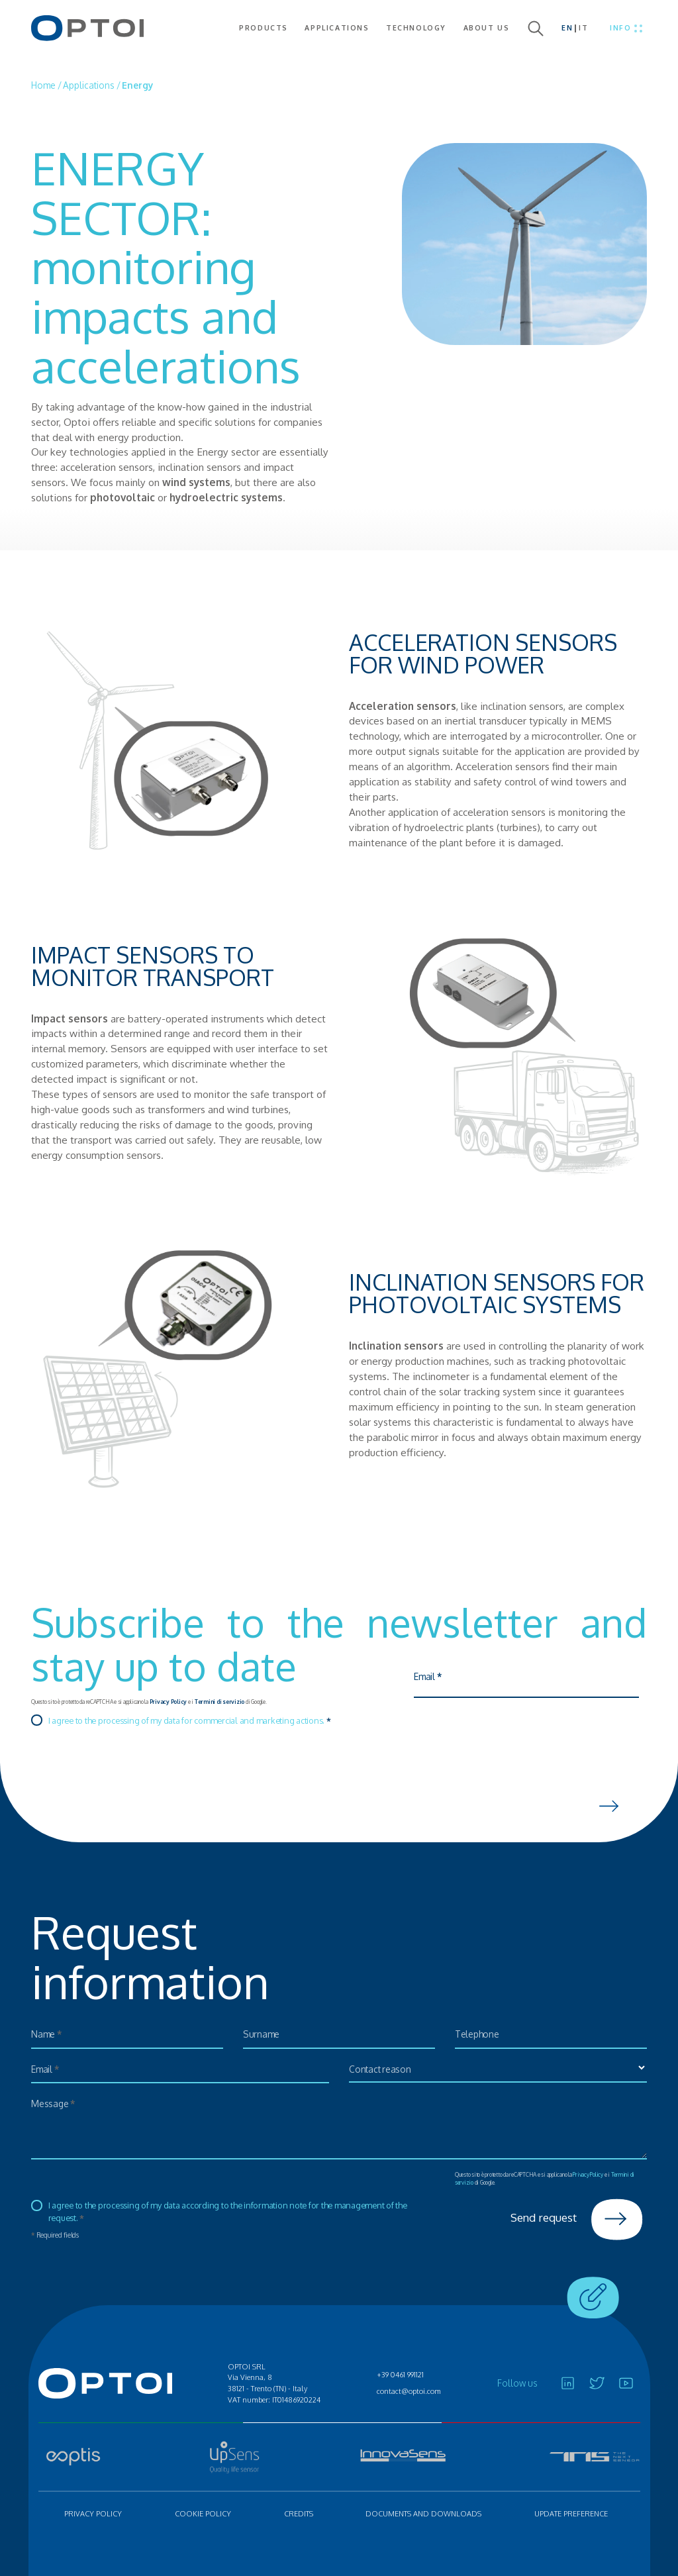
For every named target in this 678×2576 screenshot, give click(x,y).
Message (57, 2105)
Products (263, 27)
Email (433, 1680)
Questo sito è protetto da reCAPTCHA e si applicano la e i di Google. (148, 1701)
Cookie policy (203, 2513)
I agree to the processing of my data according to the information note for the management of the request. (227, 2211)
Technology (416, 27)
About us (486, 27)
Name (50, 2036)
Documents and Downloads (423, 2513)
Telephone (481, 2036)
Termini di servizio (219, 1701)
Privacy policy (93, 2513)
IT (583, 28)
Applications (337, 27)
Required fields (55, 2235)
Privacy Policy (168, 1701)
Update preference (571, 2513)
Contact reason (385, 2071)
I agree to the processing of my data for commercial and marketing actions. (189, 1720)
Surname (265, 2036)
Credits (298, 2513)
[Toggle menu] (626, 28)
